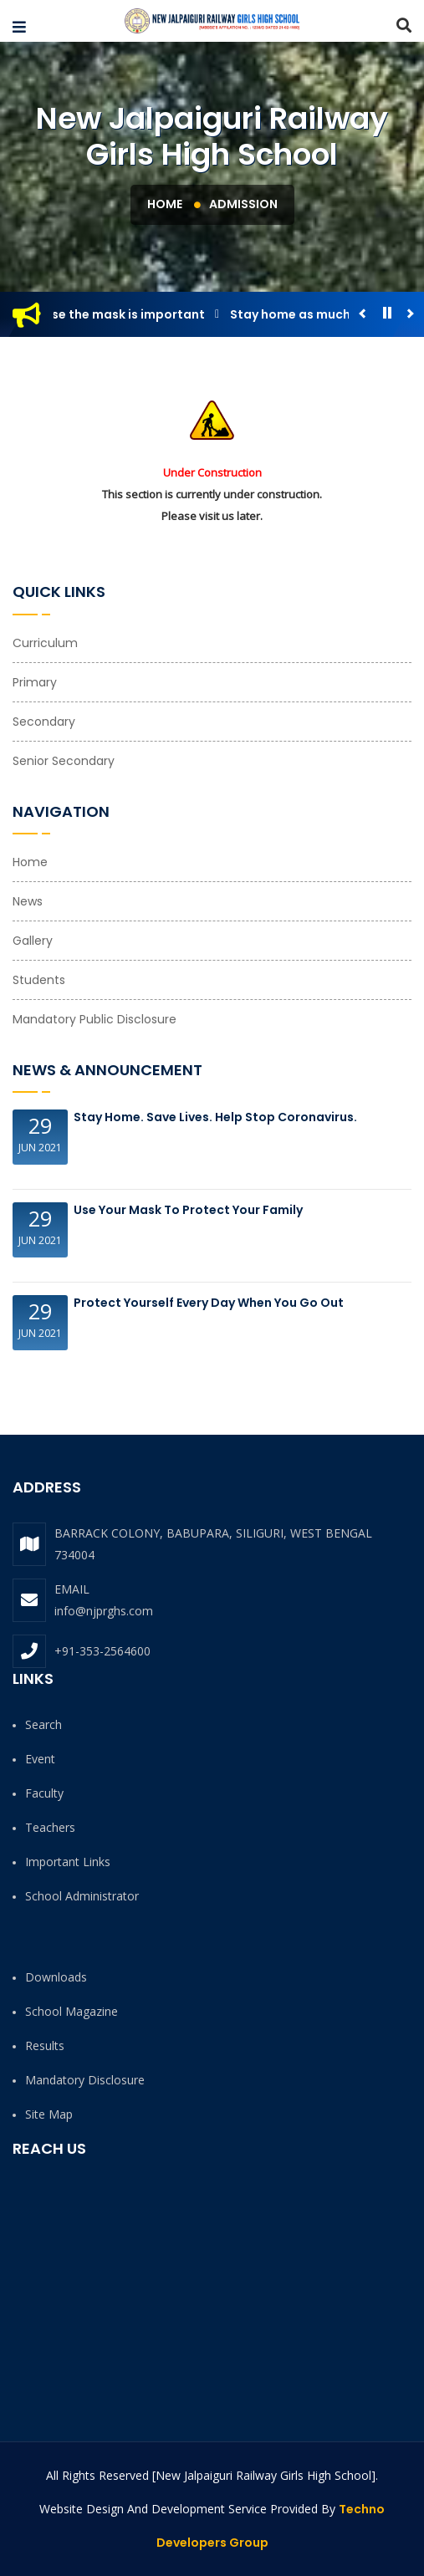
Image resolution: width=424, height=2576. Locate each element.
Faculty (44, 1793)
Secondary (44, 721)
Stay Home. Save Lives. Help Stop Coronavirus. (215, 1117)
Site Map (49, 2114)
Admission (243, 204)
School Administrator (82, 1896)
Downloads (56, 1977)
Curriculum (45, 643)
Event (40, 1759)
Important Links (67, 1862)
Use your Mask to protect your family (188, 1209)
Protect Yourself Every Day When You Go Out (209, 1302)
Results (44, 2045)
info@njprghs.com (103, 1611)
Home (164, 204)
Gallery (33, 940)
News (28, 901)
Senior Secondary (64, 760)
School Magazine (71, 2011)
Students (39, 980)
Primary (35, 682)
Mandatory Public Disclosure (94, 1019)
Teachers (50, 1827)
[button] (19, 27)
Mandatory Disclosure (85, 2080)
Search (43, 1724)
